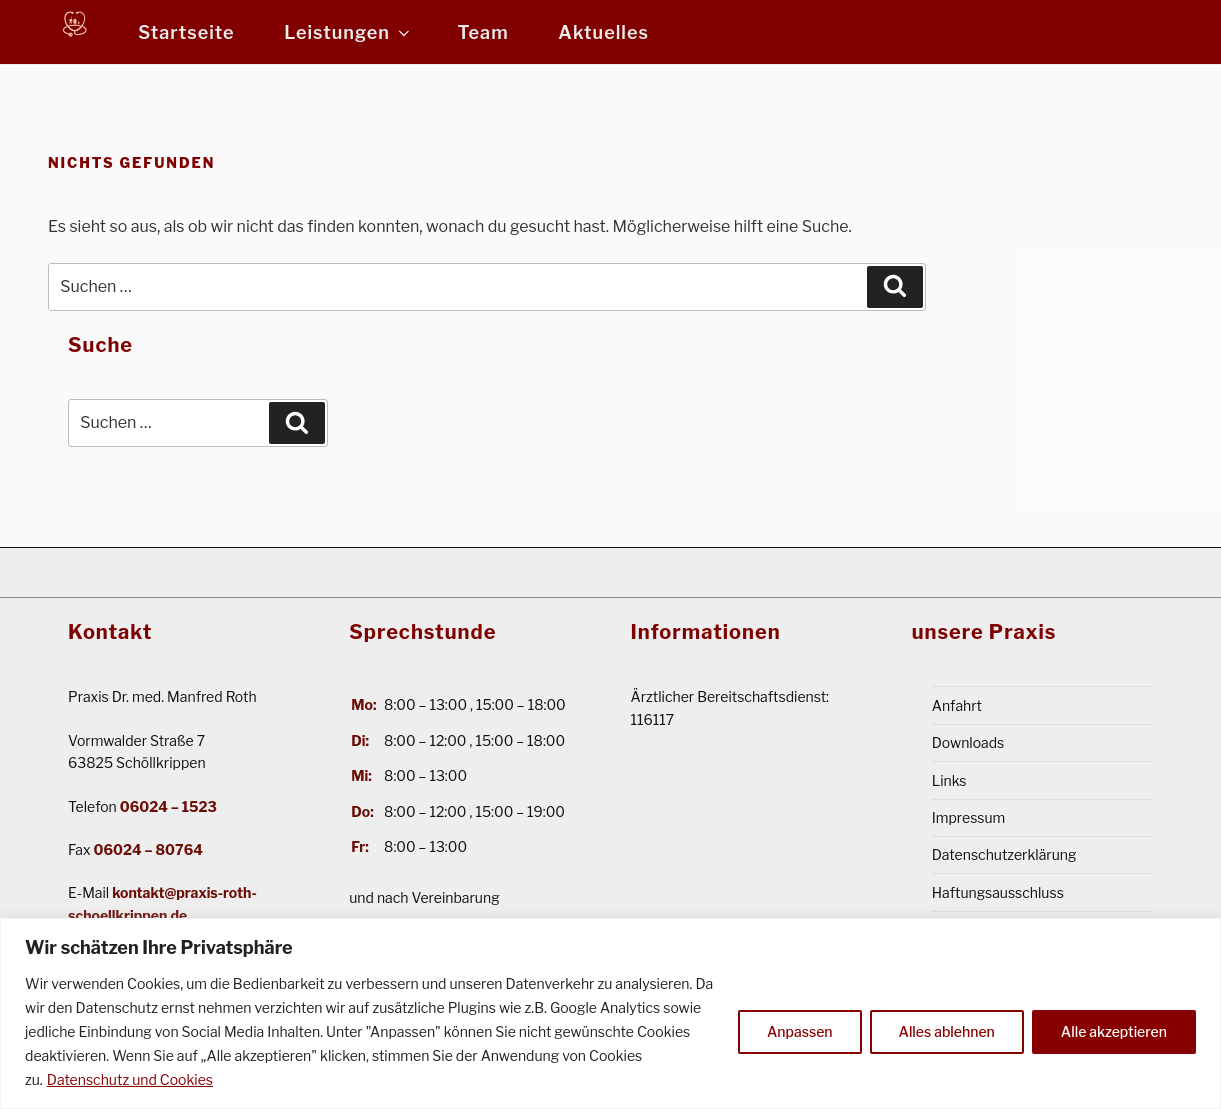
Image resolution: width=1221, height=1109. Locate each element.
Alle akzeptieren (1114, 1031)
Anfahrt (957, 704)
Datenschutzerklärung (1004, 854)
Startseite (186, 32)
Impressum (969, 817)
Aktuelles (603, 32)
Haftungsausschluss (998, 891)
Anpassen (800, 1031)
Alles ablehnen (947, 1031)
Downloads (968, 742)
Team (483, 32)
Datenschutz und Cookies (130, 1079)
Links (949, 779)
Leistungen (348, 32)
